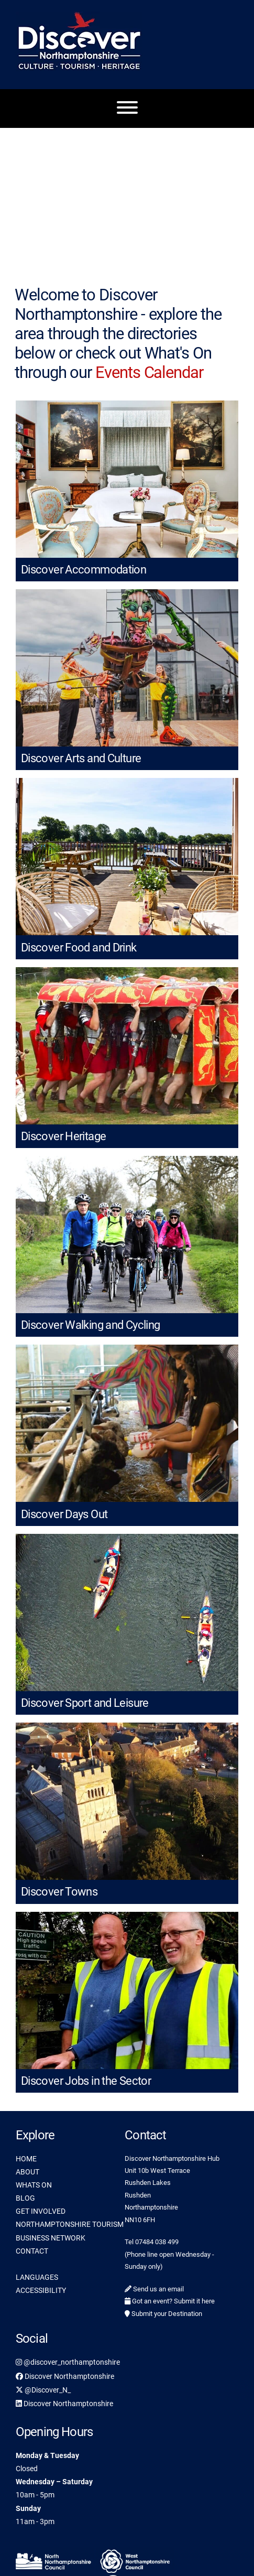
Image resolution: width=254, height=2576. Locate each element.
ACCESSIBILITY (41, 2290)
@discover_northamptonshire (68, 2362)
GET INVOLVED (40, 2211)
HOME (26, 2159)
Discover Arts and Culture (81, 758)
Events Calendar (149, 372)
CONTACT (32, 2251)
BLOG (25, 2198)
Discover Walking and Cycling (90, 1325)
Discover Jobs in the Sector (86, 2080)
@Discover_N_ (43, 2390)
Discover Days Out (64, 1514)
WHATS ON (34, 2185)
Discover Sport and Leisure (85, 1702)
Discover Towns (59, 1891)
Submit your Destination (163, 2314)
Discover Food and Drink (79, 947)
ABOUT (27, 2172)
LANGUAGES (37, 2277)
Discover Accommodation (83, 569)
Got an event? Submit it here (170, 2301)
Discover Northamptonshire (65, 2376)
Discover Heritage (63, 1136)
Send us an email (154, 2289)
